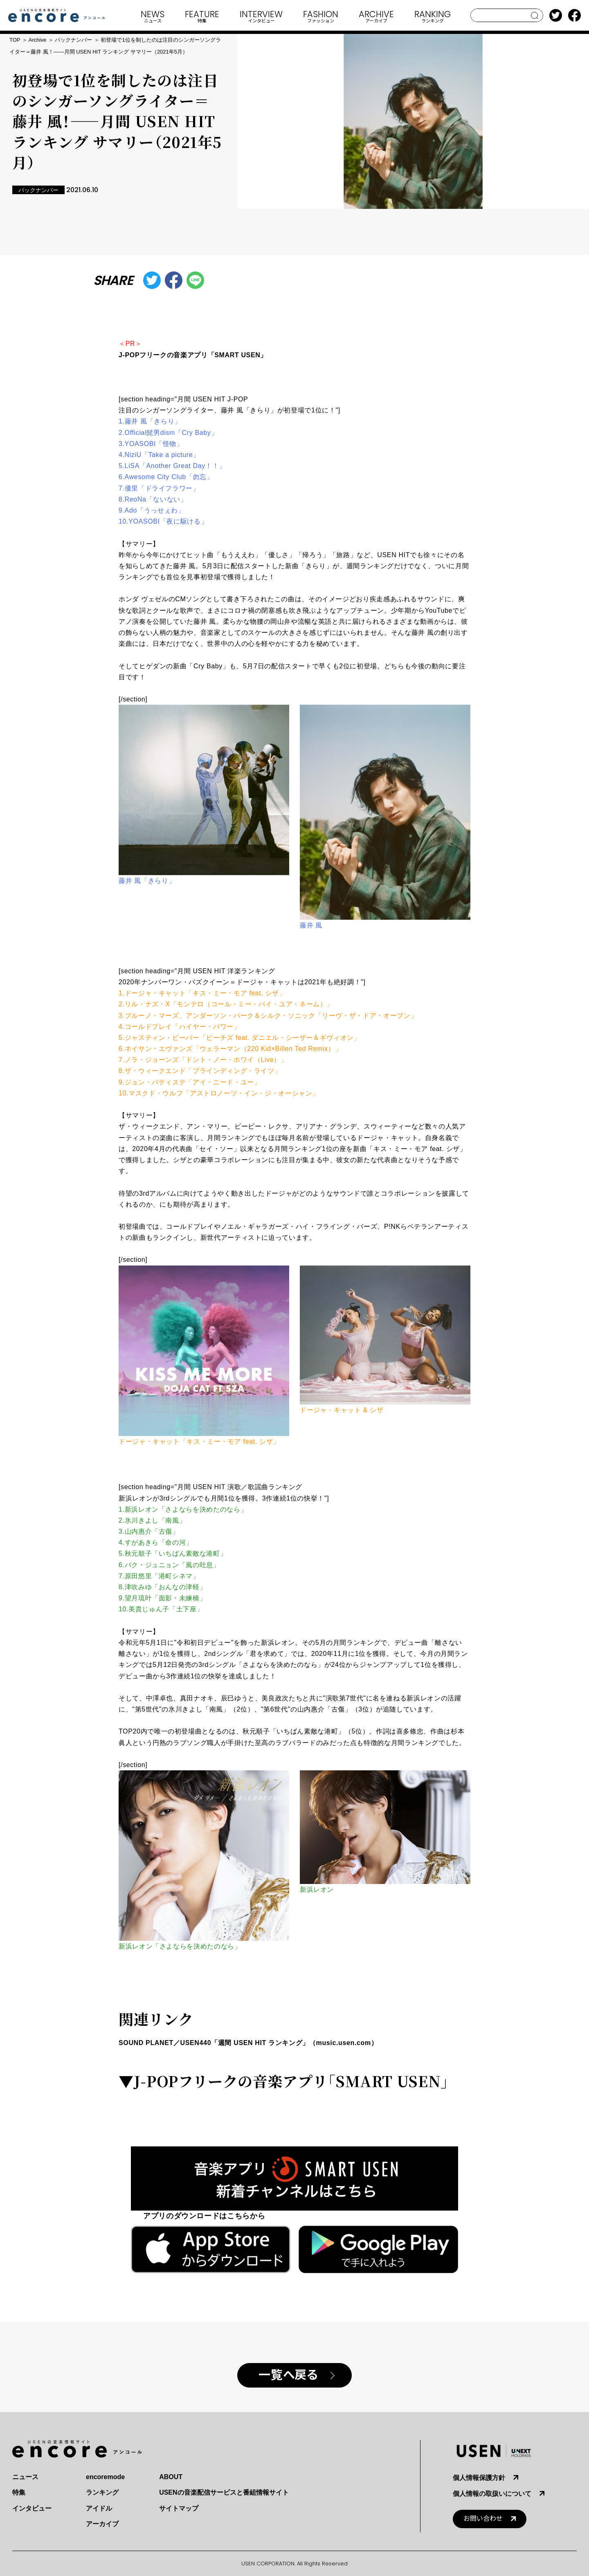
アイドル (99, 2508)
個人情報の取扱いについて (492, 2493)
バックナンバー (73, 40)
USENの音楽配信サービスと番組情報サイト (223, 2492)
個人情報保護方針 (479, 2477)
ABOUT (170, 2476)
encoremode (105, 2476)
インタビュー (32, 2508)
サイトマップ (178, 2508)
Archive (37, 40)
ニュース (25, 2476)
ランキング (102, 2492)
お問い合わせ (483, 2518)
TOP (14, 40)
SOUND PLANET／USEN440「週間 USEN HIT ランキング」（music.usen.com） (248, 2042)
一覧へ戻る (288, 2375)
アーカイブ (102, 2523)
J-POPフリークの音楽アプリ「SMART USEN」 (193, 355)
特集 (18, 2492)
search (535, 15)
